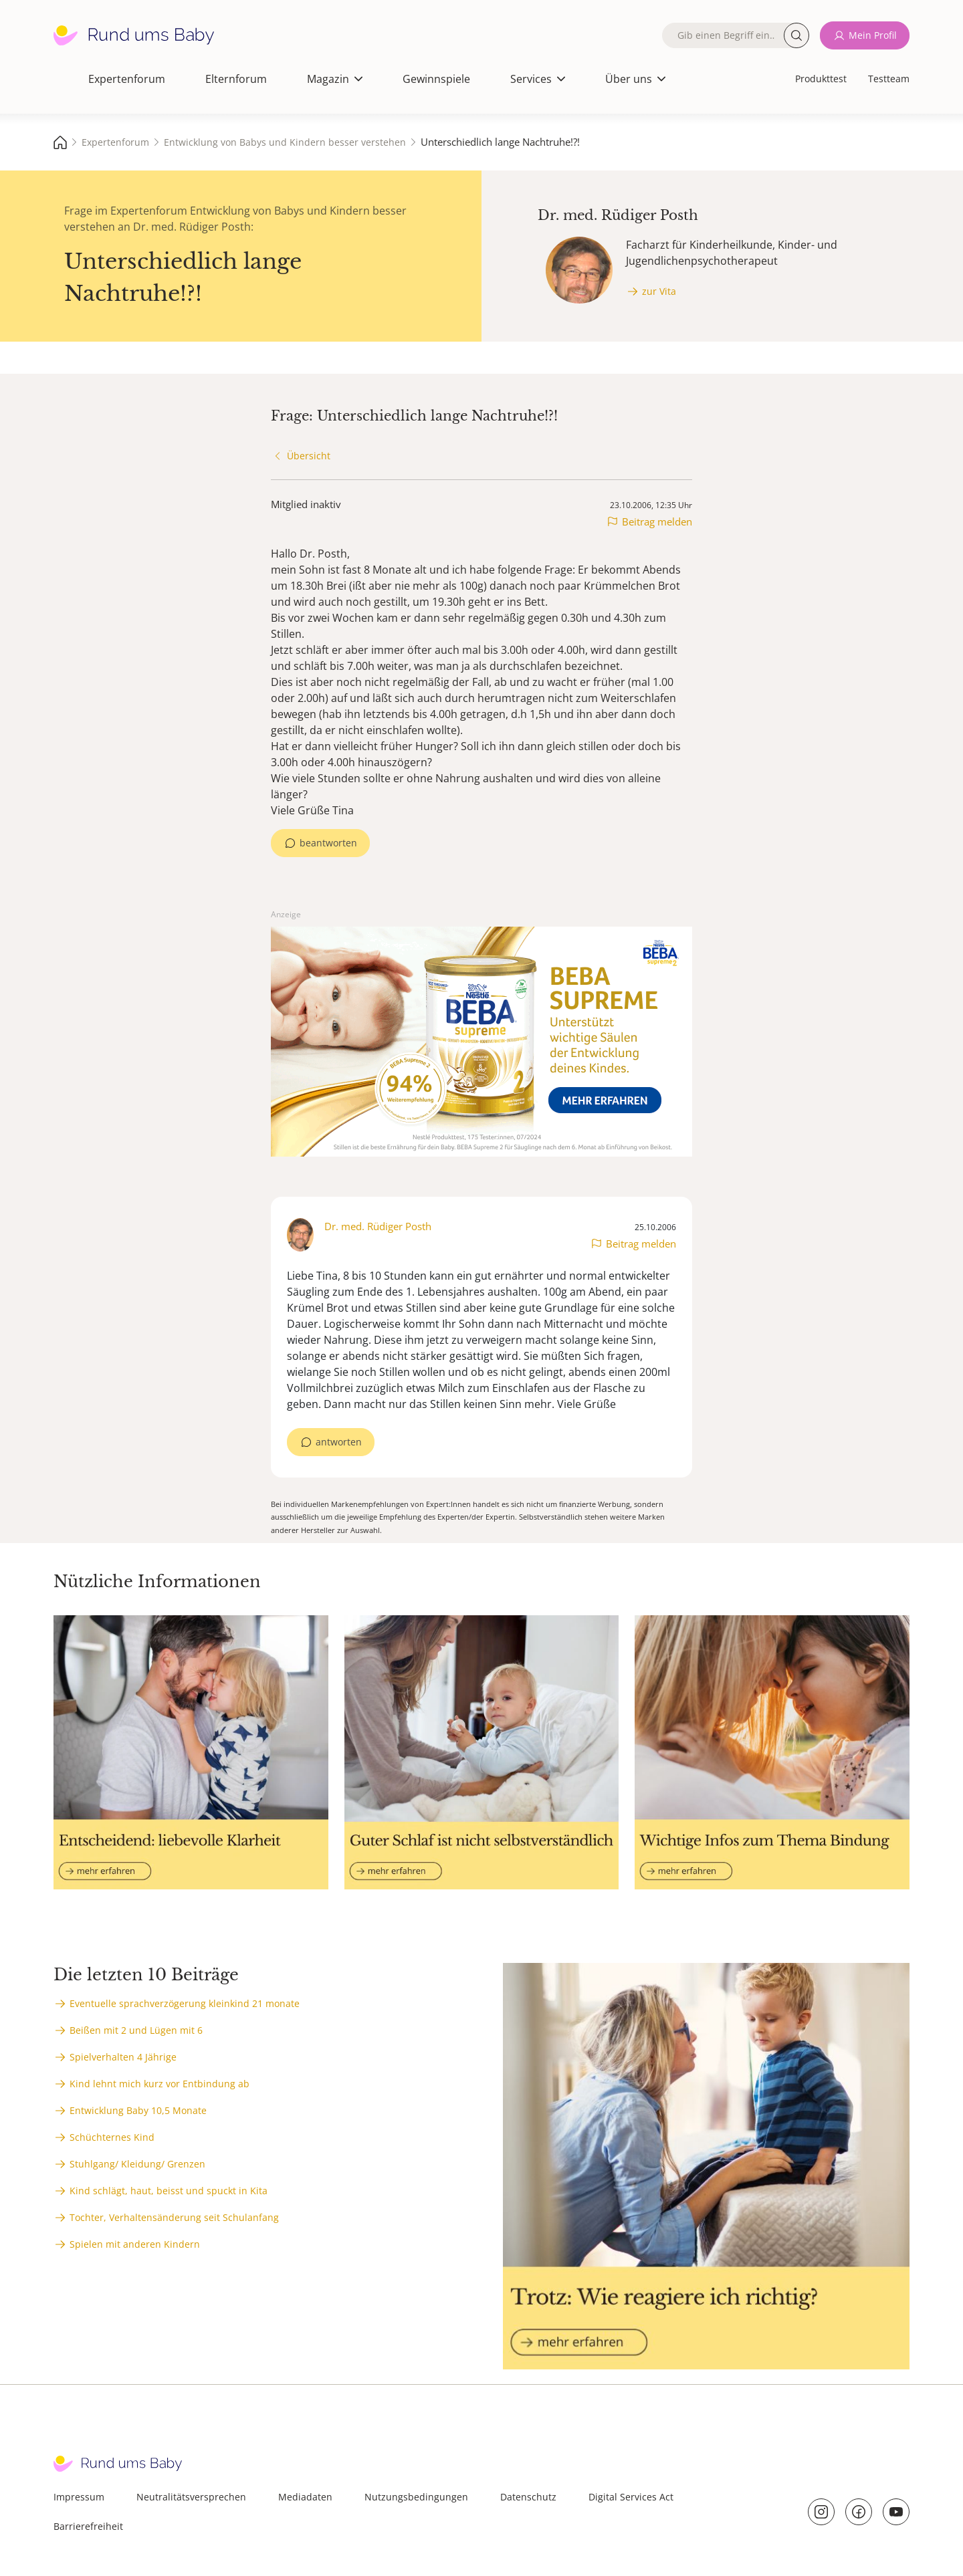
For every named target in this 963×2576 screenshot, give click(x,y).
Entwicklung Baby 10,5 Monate (138, 2110)
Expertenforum (126, 79)
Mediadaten (305, 2496)
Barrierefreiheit (88, 2526)
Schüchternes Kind (112, 2137)
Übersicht (308, 455)
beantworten (328, 842)
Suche (796, 35)
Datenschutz (528, 2496)
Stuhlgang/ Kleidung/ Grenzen (137, 2163)
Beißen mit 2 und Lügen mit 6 (136, 2030)
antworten (339, 1441)
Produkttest (821, 78)
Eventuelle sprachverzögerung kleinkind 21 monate (185, 2003)
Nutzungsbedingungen (416, 2496)
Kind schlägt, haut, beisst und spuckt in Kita (169, 2190)
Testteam (888, 78)
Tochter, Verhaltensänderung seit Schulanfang (174, 2217)
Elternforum (236, 79)
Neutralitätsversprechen (191, 2496)
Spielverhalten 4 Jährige (123, 2057)
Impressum (79, 2496)
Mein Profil (873, 35)
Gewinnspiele (436, 79)
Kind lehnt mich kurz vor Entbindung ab (159, 2083)
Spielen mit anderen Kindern (135, 2244)
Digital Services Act (630, 2496)
